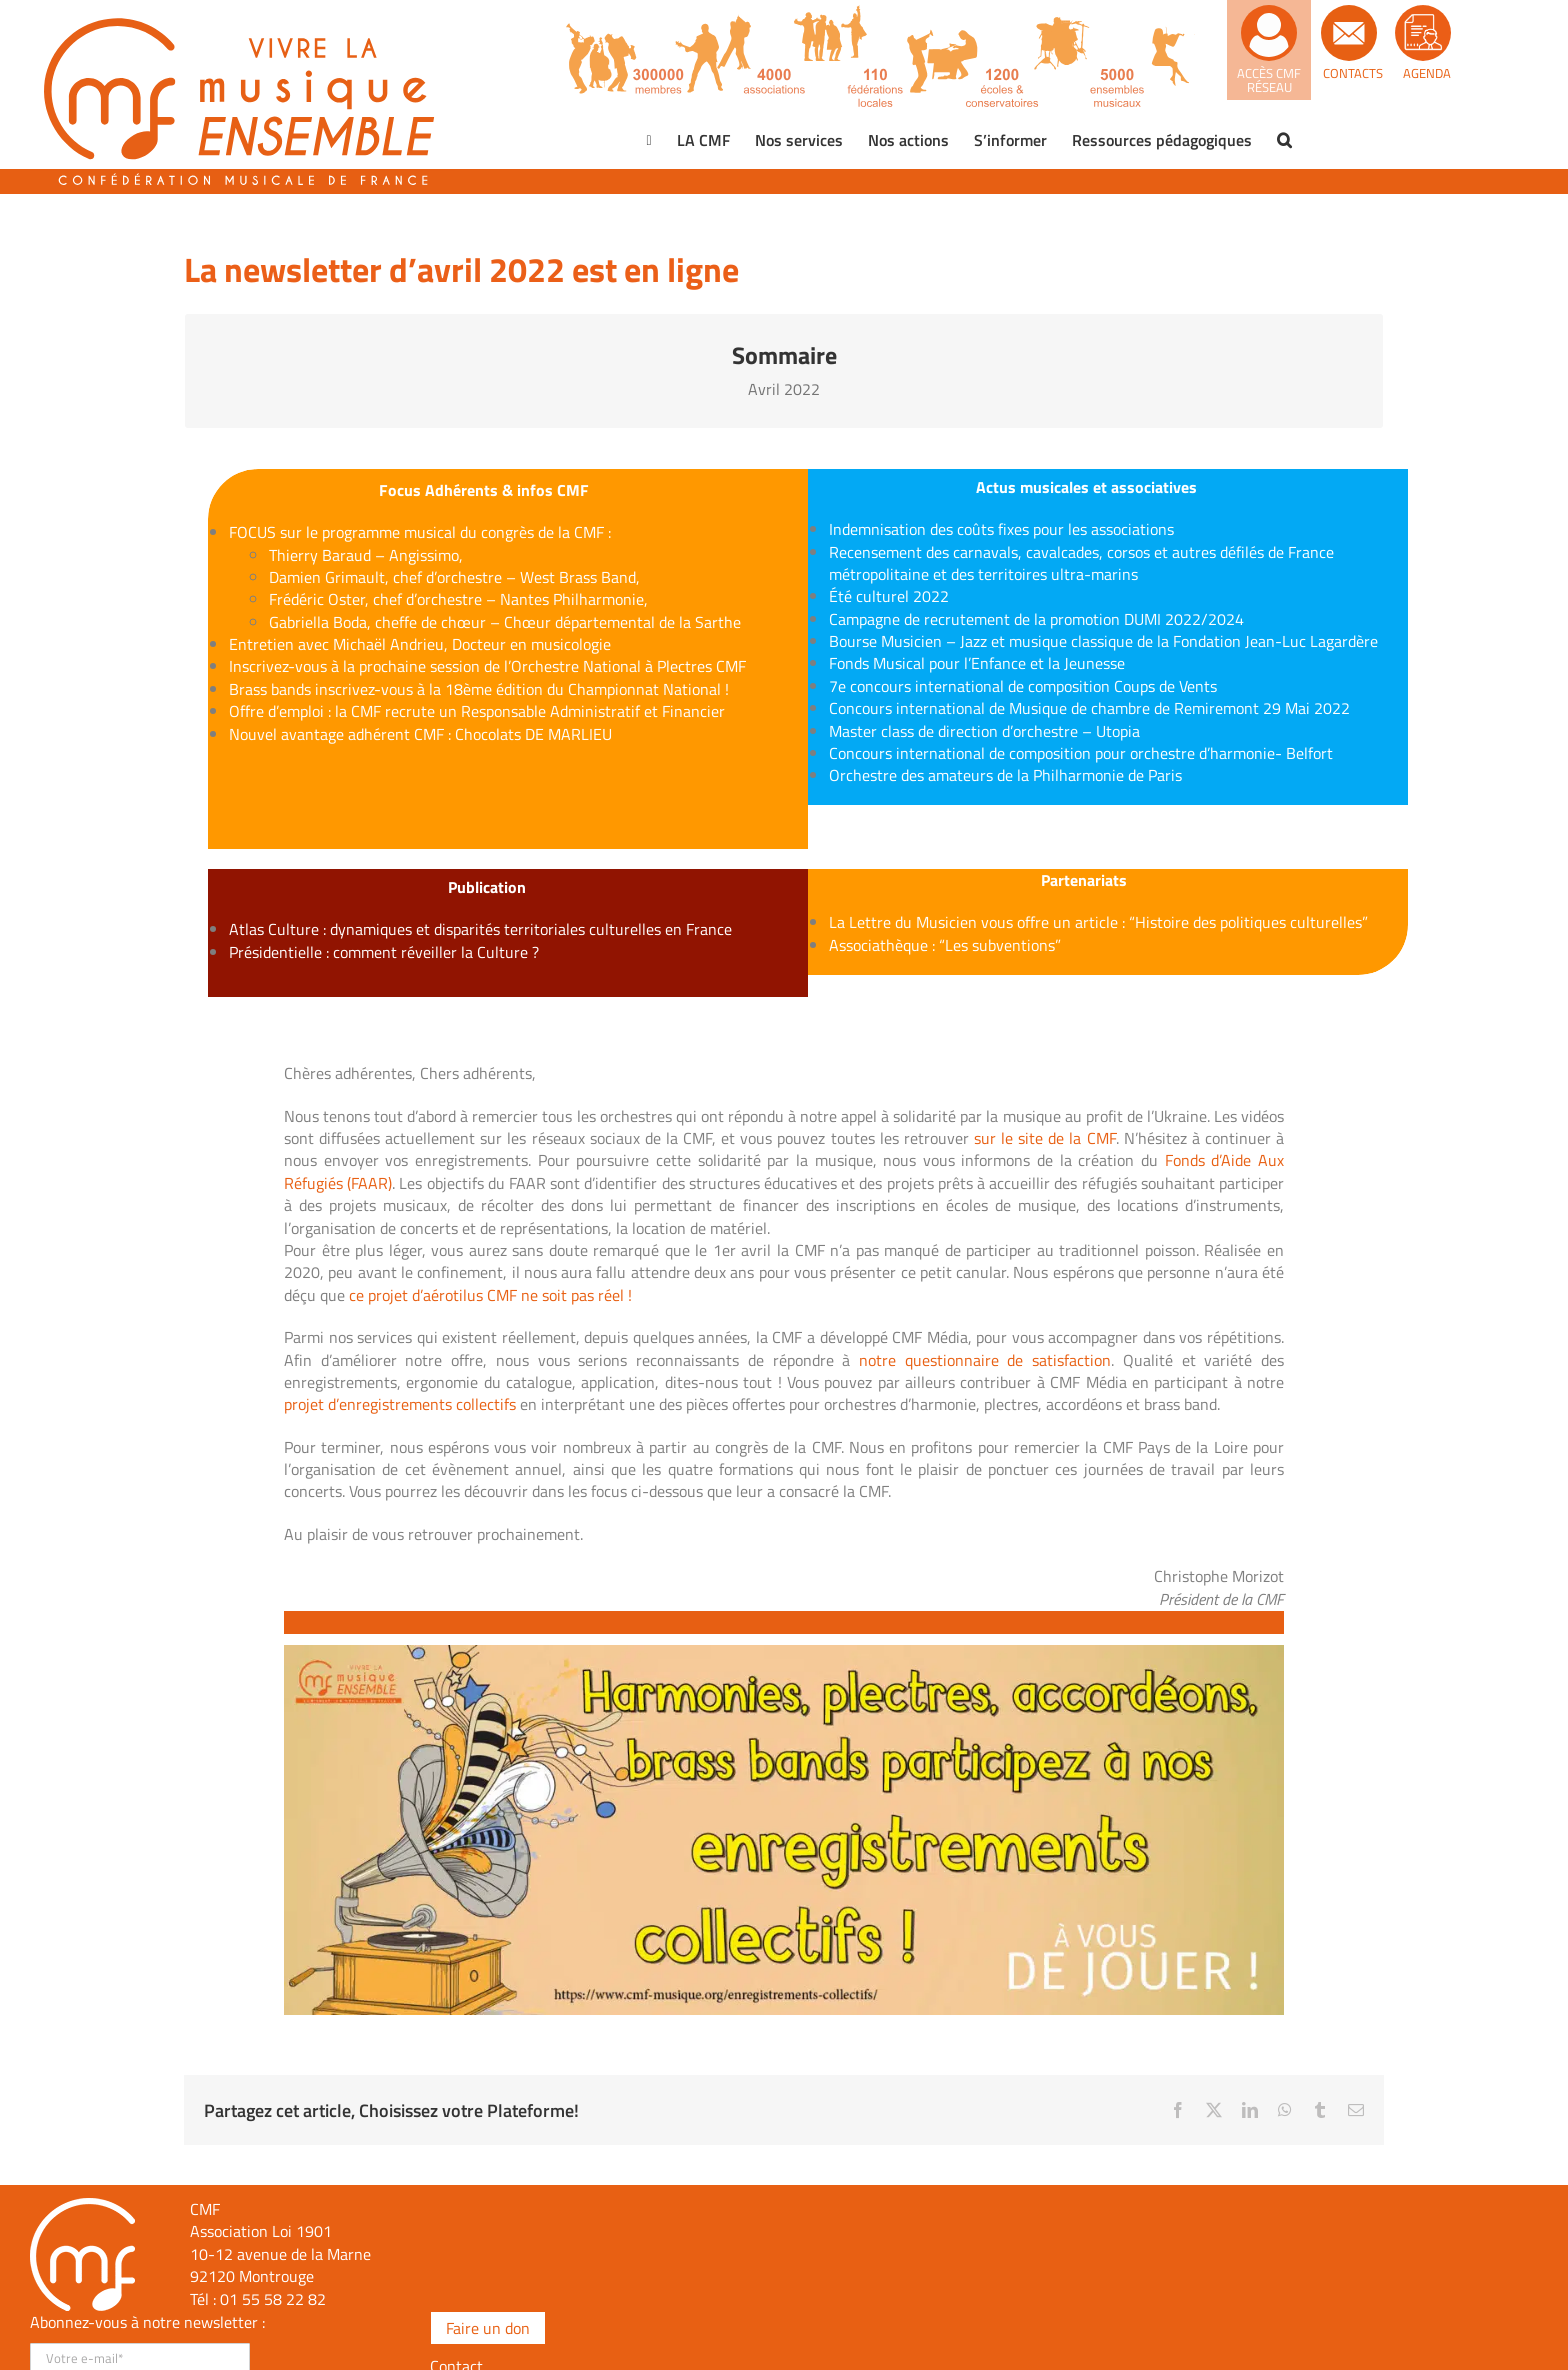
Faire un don (488, 2328)
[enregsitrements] (784, 1653)
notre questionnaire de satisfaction (985, 1360)
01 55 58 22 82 (273, 2299)
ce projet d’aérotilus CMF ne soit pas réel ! (490, 1295)
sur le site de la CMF (1045, 1138)
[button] (1284, 140)
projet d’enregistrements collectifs (400, 1404)
